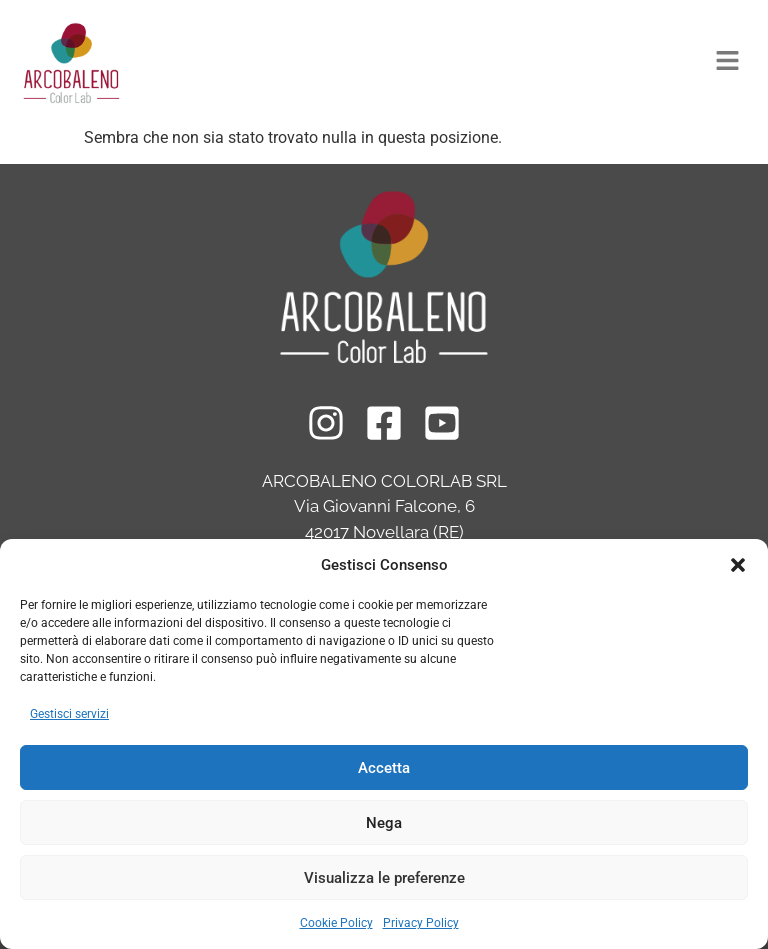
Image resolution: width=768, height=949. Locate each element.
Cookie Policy (336, 923)
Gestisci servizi (69, 714)
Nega (384, 823)
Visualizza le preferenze (384, 878)
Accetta (384, 768)
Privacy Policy (421, 923)
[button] (738, 565)
